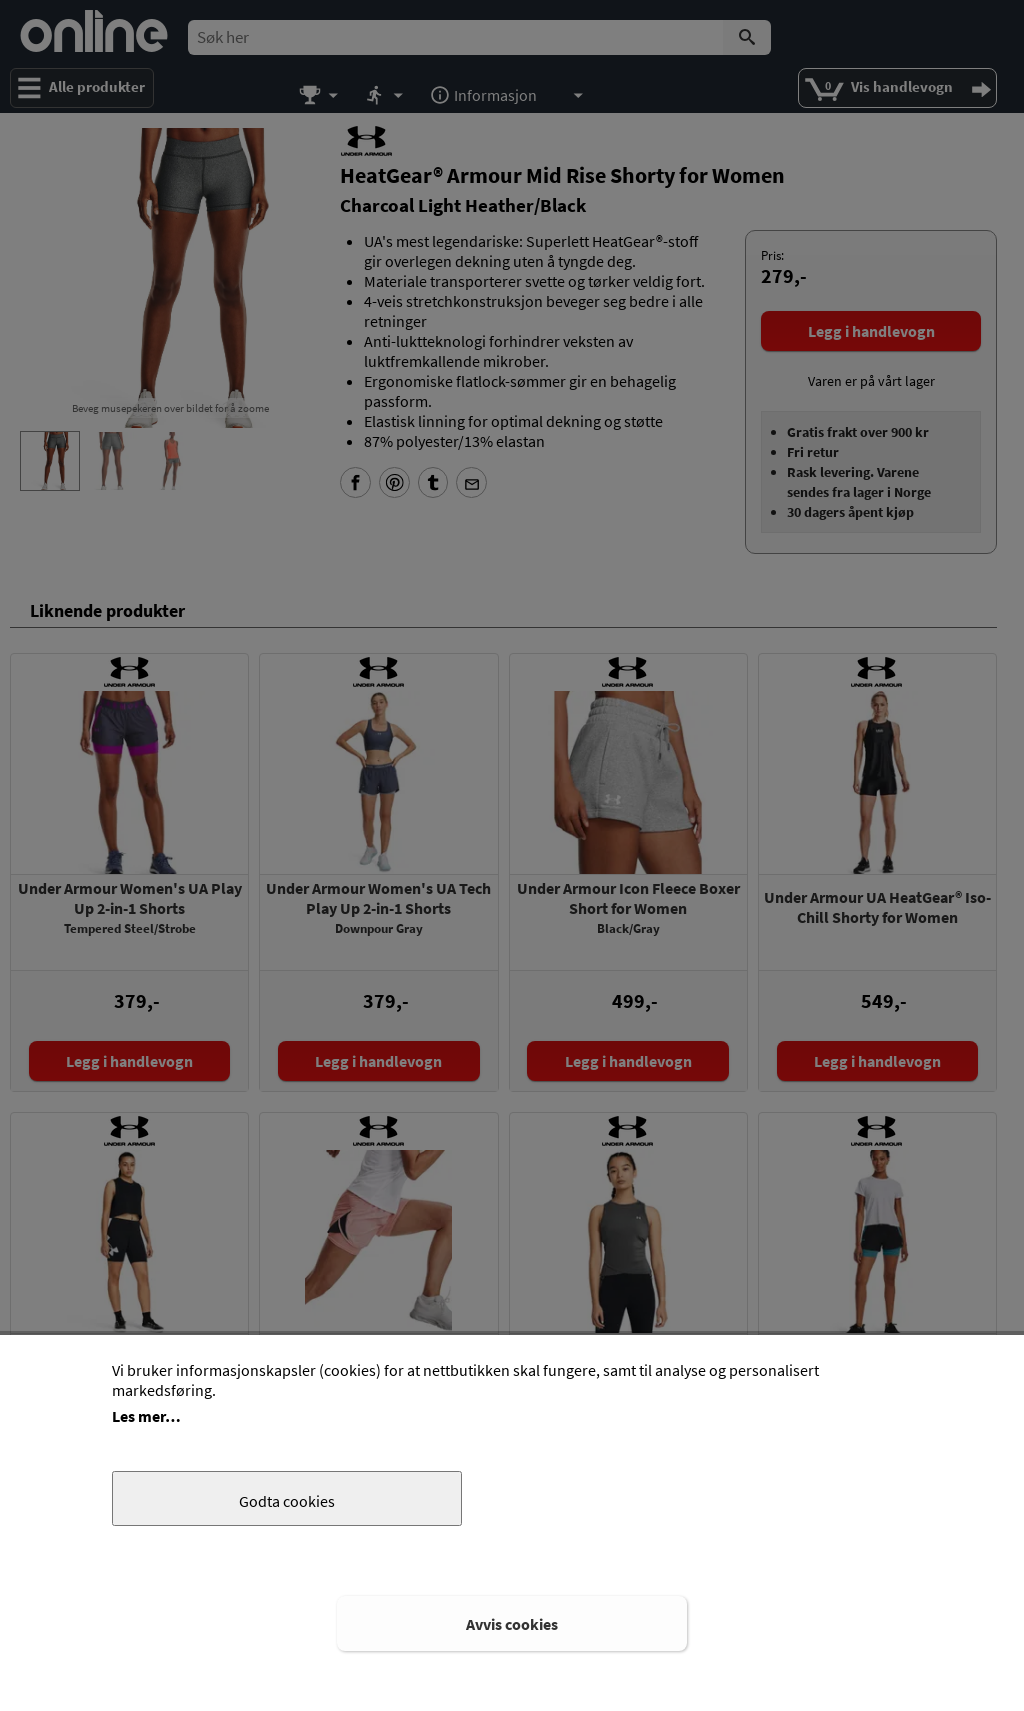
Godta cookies (287, 1501)
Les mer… (146, 1416)
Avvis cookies (512, 1624)
